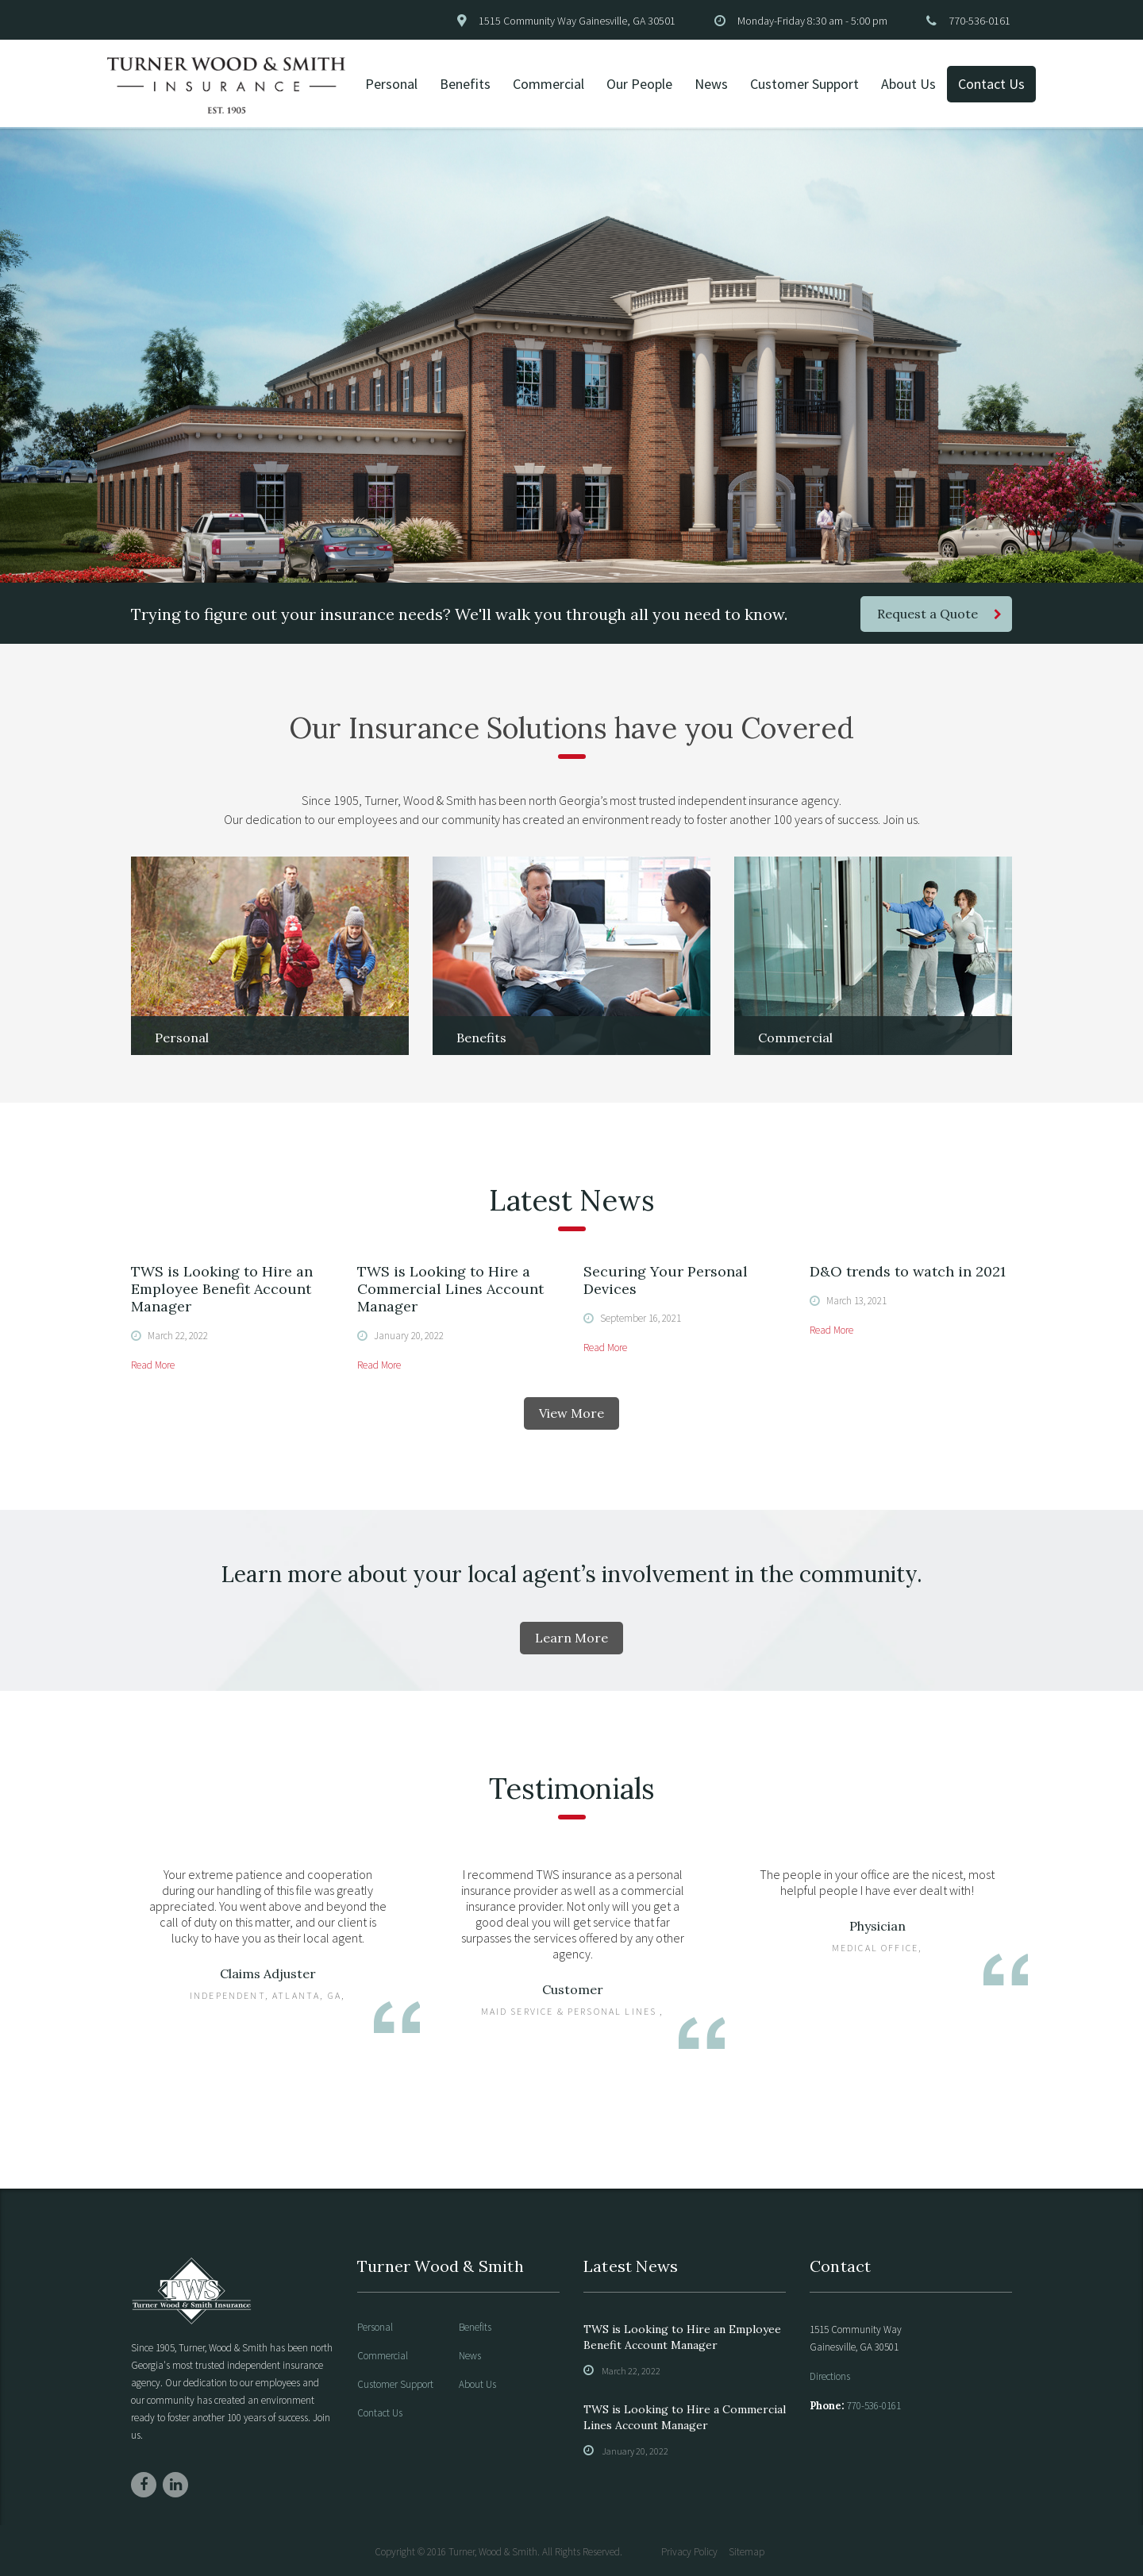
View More (571, 1413)
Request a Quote (939, 614)
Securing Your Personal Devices (665, 1280)
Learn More (571, 1638)
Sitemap (746, 2552)
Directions (830, 2376)
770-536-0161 (979, 20)
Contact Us (991, 84)
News (711, 84)
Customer (572, 1989)
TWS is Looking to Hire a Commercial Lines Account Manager (450, 1288)
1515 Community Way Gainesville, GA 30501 (577, 20)
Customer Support (804, 84)
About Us (908, 84)
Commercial (548, 84)
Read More (153, 1365)
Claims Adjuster (268, 1973)
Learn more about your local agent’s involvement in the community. (571, 1574)
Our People (639, 84)
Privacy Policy (689, 2552)
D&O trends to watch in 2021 (908, 1271)
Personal (391, 84)
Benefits (465, 84)
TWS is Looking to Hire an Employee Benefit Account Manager (222, 1288)
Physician (877, 1926)
